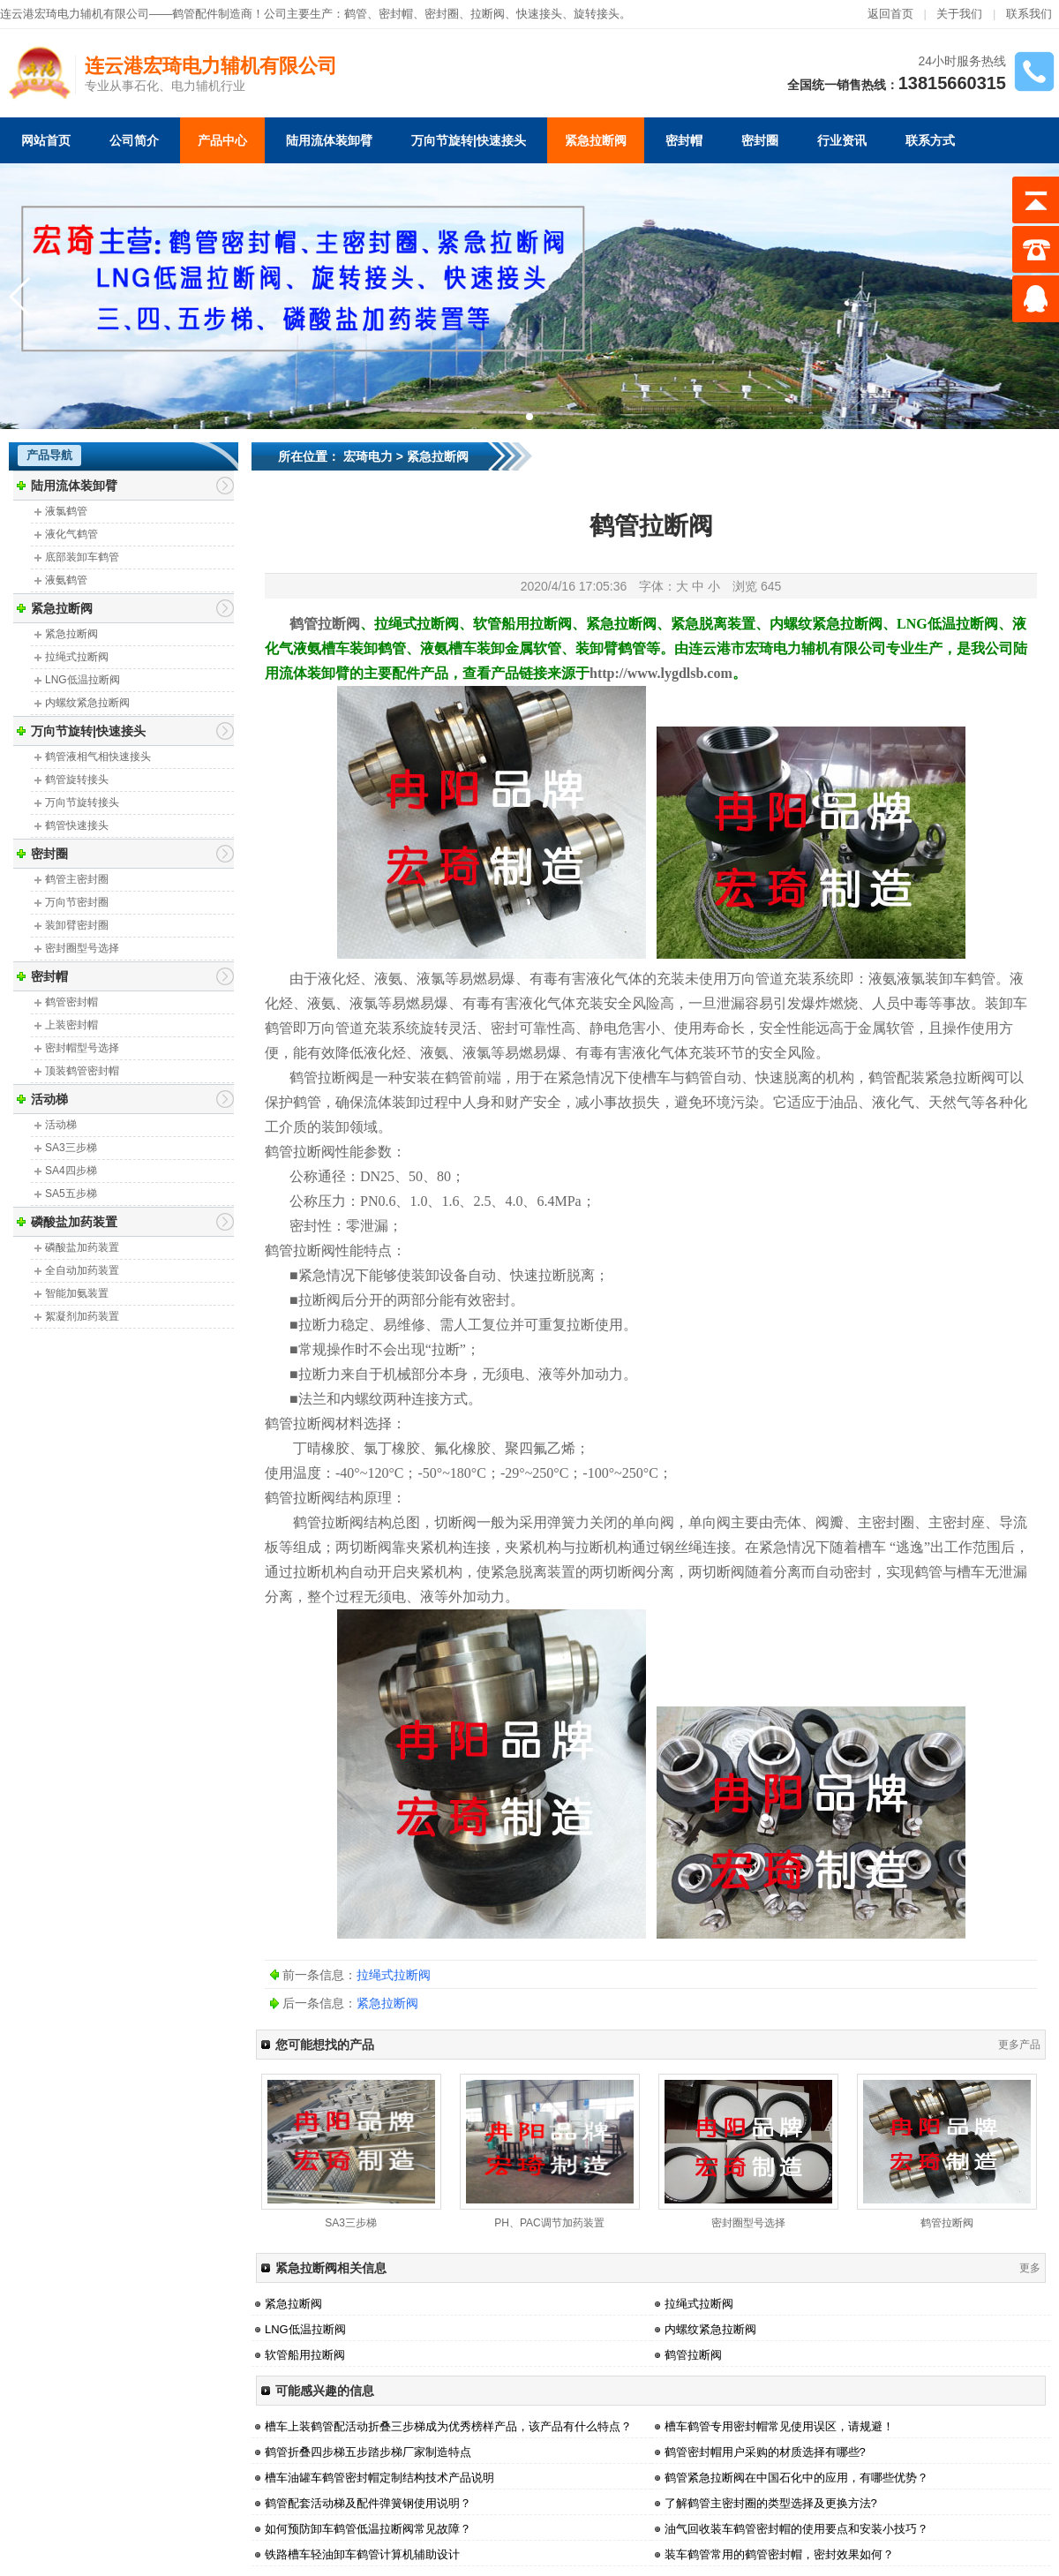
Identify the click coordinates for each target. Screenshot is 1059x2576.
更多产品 (1019, 2044)
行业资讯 (842, 140)
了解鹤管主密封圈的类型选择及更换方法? (771, 2503)
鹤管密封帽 (71, 1002)
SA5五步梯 (71, 1193)
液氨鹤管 (66, 580)
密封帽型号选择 (82, 1048)
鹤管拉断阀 (946, 2223)
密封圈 (759, 140)
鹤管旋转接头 (77, 779)
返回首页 (890, 13)
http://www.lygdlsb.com (661, 673)
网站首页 (46, 140)
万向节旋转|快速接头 (468, 140)
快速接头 (539, 13)
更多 (1029, 2268)
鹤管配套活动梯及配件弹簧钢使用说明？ (368, 2503)
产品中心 (222, 140)
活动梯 (49, 1099)
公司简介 (134, 140)
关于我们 (959, 13)
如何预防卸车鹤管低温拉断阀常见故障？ (368, 2528)
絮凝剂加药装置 (82, 1316)
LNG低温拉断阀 (82, 680)
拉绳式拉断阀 (77, 657)
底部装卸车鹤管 (82, 557)
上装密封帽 (71, 1025)
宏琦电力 (368, 456)
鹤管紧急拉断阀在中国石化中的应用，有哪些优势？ (796, 2477)
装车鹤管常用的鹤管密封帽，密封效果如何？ (779, 2554)
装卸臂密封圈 (77, 925)
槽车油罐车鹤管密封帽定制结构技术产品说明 (379, 2477)
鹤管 (355, 13)
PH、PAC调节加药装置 (549, 2223)
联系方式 (930, 140)
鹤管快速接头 (77, 825)
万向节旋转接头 (82, 802)
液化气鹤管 (71, 534)
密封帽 (396, 13)
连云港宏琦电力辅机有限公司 (211, 66)
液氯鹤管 (66, 511)
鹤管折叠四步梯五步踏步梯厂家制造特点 (368, 2452)
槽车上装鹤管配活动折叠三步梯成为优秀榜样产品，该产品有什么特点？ (448, 2426)
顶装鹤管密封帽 (82, 1071)
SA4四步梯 (71, 1170)
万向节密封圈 (77, 902)
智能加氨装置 (77, 1293)
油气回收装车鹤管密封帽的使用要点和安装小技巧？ (796, 2528)
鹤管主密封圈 (77, 879)
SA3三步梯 (71, 1147)
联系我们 (1029, 13)
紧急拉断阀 (596, 140)
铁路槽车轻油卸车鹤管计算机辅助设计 (362, 2554)
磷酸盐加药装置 (74, 1222)
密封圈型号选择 (82, 948)
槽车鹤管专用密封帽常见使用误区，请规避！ (779, 2426)
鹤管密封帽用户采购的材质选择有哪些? (765, 2452)
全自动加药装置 (82, 1270)
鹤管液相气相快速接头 (98, 756)
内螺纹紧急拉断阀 (87, 703)
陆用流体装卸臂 (329, 140)
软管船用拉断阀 (305, 2354)
